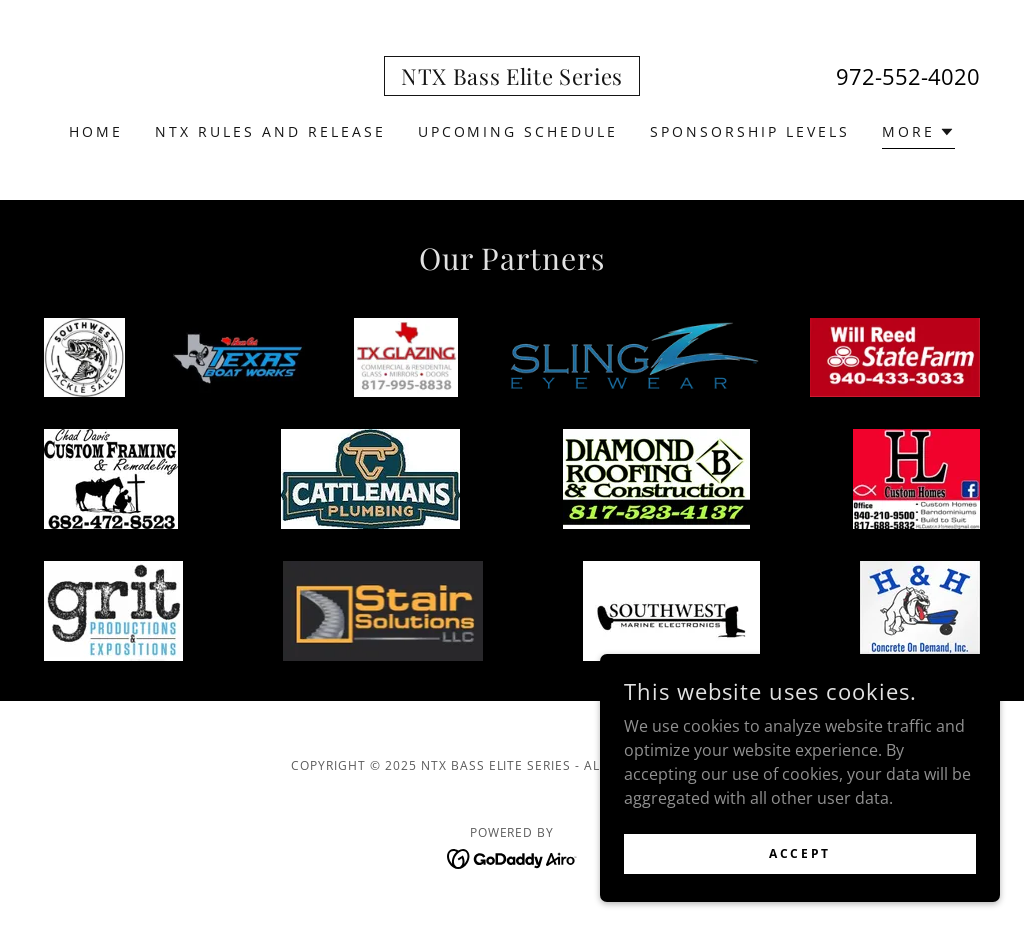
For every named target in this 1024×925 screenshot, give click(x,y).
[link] (512, 79)
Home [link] (96, 131)
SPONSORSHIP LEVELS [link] (750, 131)
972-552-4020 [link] (908, 76)
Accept (799, 853)
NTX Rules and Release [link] (270, 131)
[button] (918, 134)
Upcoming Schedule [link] (518, 131)
